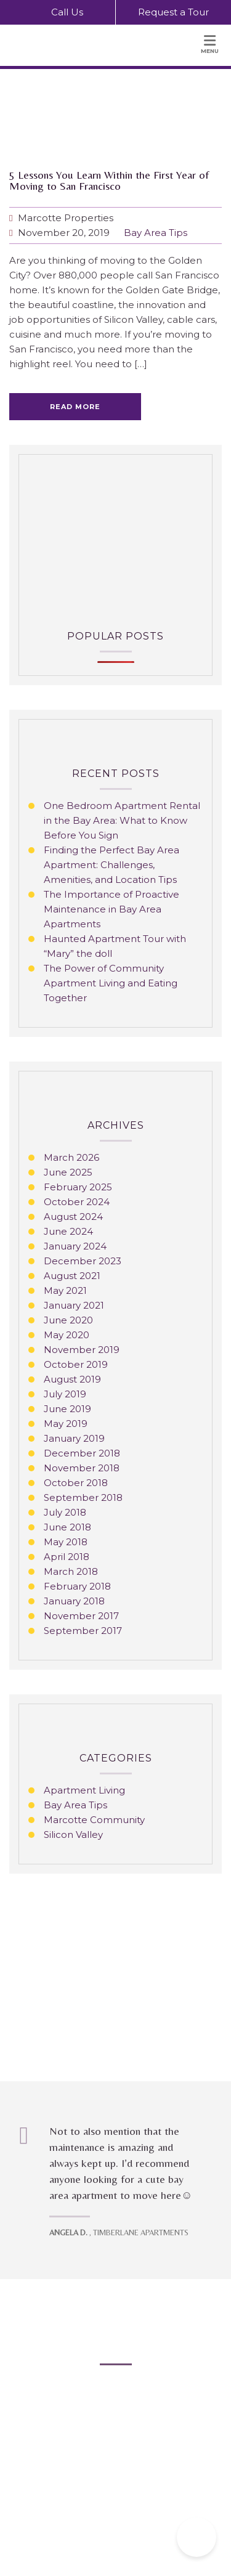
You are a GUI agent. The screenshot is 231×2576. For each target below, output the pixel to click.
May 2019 (65, 1423)
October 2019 (76, 1364)
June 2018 (67, 1527)
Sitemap (155, 2466)
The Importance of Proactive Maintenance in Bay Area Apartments (111, 909)
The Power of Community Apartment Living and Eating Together (110, 983)
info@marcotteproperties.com (128, 2422)
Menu (210, 44)
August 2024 (73, 1216)
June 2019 (67, 1409)
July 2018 (65, 1512)
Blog (65, 2466)
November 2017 (81, 1616)
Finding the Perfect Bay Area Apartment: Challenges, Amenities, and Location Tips (111, 864)
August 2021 (72, 1276)
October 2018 (76, 1483)
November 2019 (82, 1349)
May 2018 (65, 1542)
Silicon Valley (73, 1834)
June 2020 (68, 1320)
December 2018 (82, 1453)
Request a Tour (173, 12)
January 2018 (74, 1601)
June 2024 (68, 1231)
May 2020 (66, 1335)
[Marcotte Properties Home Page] (78, 46)
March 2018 (71, 1571)
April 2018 (66, 1556)
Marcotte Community (94, 1820)
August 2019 (72, 1379)
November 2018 (82, 1468)
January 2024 (75, 1246)
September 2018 (83, 1497)
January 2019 (74, 1438)
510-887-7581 (129, 2392)
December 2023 (82, 1261)
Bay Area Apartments (76, 2332)
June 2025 (68, 1172)
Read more (75, 406)
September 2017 (83, 1630)
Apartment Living (84, 1790)
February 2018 (77, 1586)
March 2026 (71, 1157)
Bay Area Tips (155, 232)
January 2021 (74, 1305)
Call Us (57, 11)
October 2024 (77, 1202)
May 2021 (65, 1290)
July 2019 (65, 1394)
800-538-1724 (131, 2407)
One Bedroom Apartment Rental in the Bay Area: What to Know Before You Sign (122, 820)
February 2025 (78, 1187)
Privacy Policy (107, 2466)
